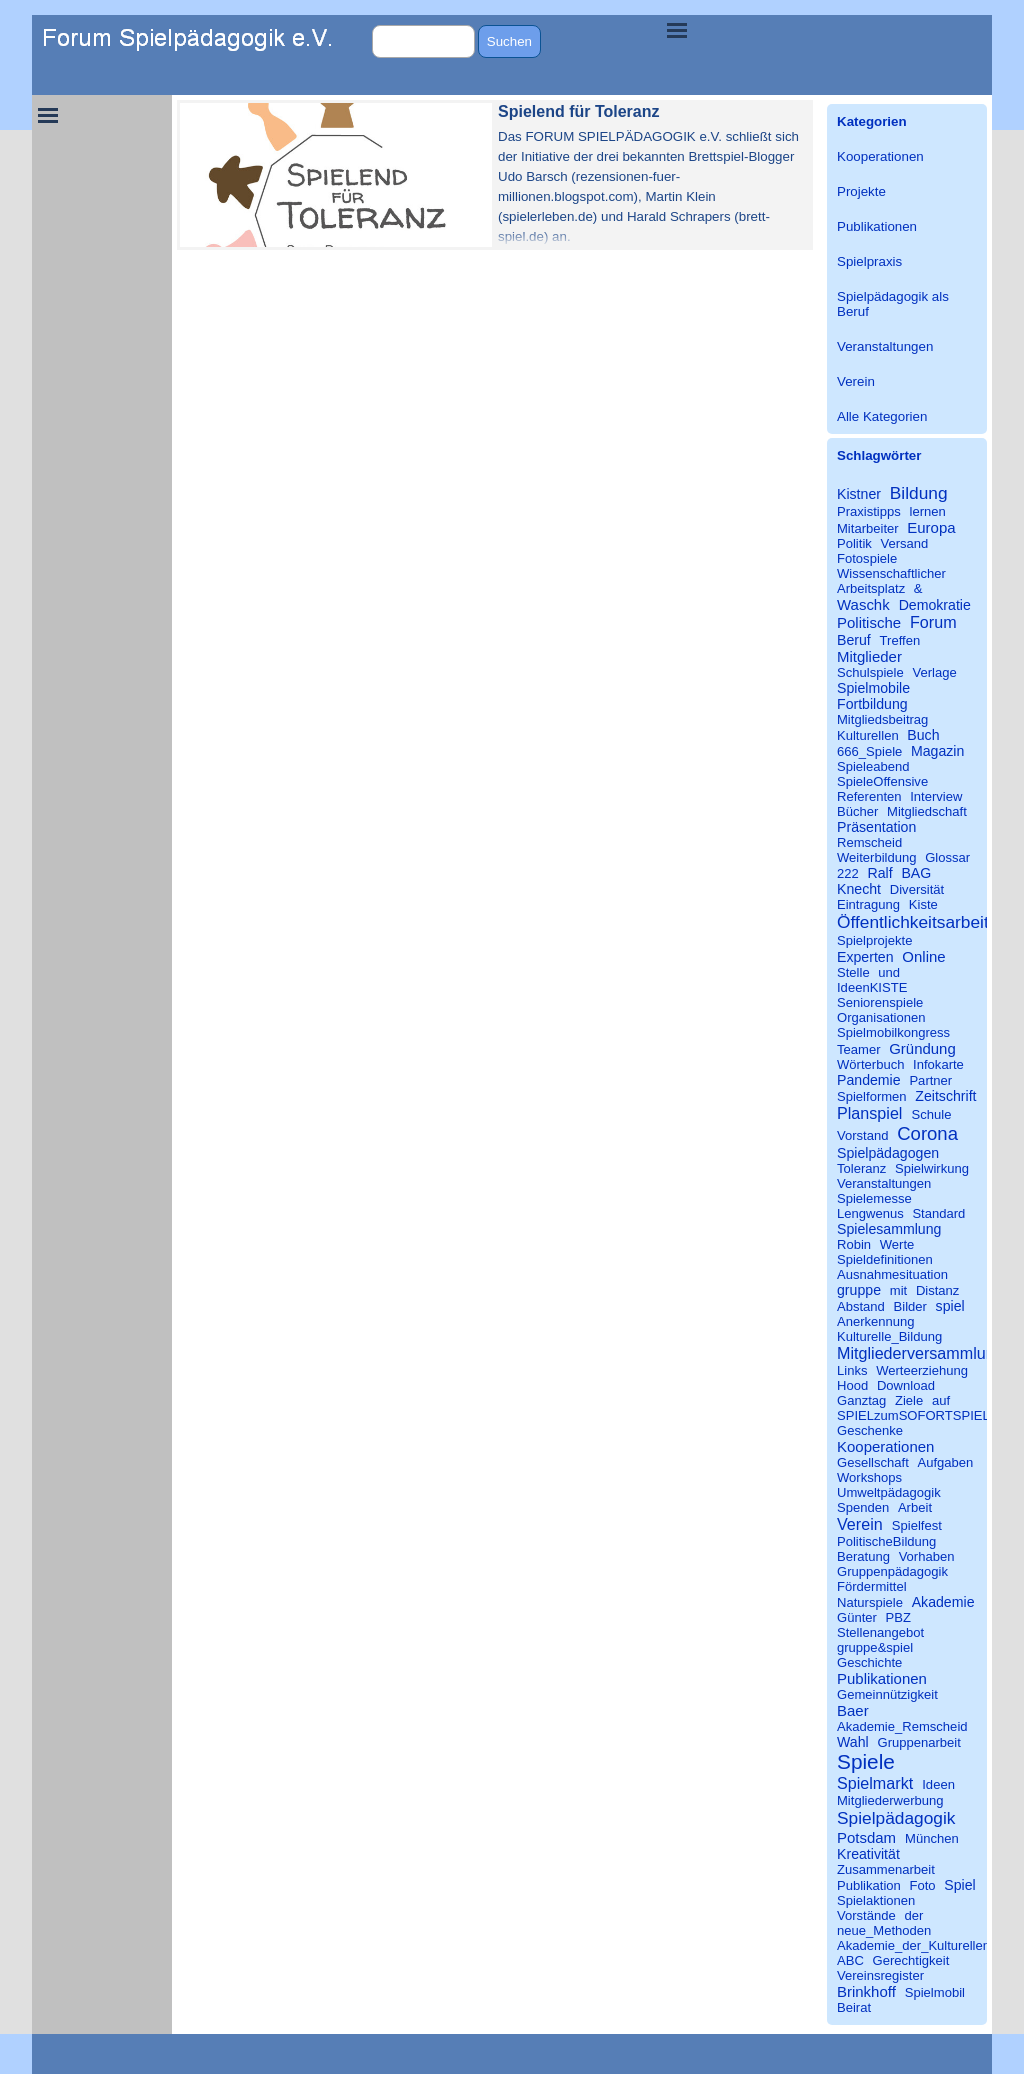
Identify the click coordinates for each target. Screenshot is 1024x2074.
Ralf (879, 873)
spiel (950, 1306)
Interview (936, 796)
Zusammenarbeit (886, 1869)
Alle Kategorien (882, 416)
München (932, 1838)
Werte (897, 1244)
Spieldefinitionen (885, 1259)
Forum (933, 622)
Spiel (959, 1885)
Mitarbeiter (868, 528)
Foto (923, 1885)
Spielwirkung (932, 1168)
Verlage (934, 672)
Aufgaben (945, 1462)
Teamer (859, 1049)
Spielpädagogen (888, 1153)
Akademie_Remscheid (902, 1726)
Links (852, 1370)
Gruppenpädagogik (892, 1571)
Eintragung (868, 904)
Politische (869, 622)
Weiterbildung (877, 857)
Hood (852, 1385)
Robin (854, 1244)
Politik (854, 543)
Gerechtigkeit (911, 1960)
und (889, 972)
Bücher (857, 811)
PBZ (898, 1617)
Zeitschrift (945, 1096)
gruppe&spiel (875, 1647)
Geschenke (870, 1430)
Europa (931, 527)
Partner (930, 1080)
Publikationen (877, 226)
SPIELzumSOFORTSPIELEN (922, 1415)
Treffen (900, 640)
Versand (904, 543)
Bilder (910, 1306)
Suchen (509, 41)
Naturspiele (870, 1602)
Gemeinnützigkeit (887, 1694)
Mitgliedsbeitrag (882, 719)
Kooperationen (880, 156)
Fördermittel (872, 1586)
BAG (916, 873)
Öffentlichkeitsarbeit (913, 922)
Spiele (866, 1761)
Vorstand (863, 1135)
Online (923, 956)
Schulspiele (870, 672)
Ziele (909, 1400)
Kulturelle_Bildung (889, 1336)
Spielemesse (874, 1198)
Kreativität (868, 1854)
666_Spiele (869, 751)
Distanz (938, 1290)
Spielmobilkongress (893, 1032)
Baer (853, 1710)
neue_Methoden (884, 1930)
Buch (923, 735)
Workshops (869, 1477)
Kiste (923, 904)
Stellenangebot (880, 1632)
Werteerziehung (922, 1370)
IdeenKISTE (872, 987)
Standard (938, 1213)
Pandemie (869, 1080)
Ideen (938, 1784)
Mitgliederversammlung (920, 1353)
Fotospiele (867, 558)
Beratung (863, 1556)
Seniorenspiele (880, 1002)
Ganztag (861, 1400)
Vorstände (866, 1915)
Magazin (937, 751)
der (913, 1915)
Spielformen (872, 1096)
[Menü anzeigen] (677, 30)
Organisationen (881, 1017)
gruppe (859, 1290)
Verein (856, 381)
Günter (857, 1617)
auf (941, 1400)
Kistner (859, 494)
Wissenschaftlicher (891, 573)
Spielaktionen (876, 1900)
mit (898, 1290)
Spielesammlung (889, 1229)
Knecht (859, 889)
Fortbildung (872, 704)
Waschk (863, 604)
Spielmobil (935, 1992)
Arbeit (915, 1507)
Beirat (854, 2007)
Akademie (943, 1602)
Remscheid (869, 842)
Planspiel (869, 1113)
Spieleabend (873, 766)
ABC (850, 1960)
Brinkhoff (866, 1991)
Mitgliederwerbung (890, 1800)
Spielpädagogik (896, 1818)
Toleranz (861, 1168)
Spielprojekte (874, 940)
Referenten (869, 796)
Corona (927, 1133)
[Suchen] (423, 41)
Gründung (922, 1048)
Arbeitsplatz (871, 588)
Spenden (863, 1507)
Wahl (853, 1742)
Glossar (947, 857)
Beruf (854, 640)
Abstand (861, 1306)
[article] (495, 175)
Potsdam (866, 1837)
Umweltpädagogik (889, 1492)
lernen (927, 511)
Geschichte (869, 1662)
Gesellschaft (873, 1462)
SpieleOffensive (882, 781)
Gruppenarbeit (918, 1742)
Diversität (917, 889)
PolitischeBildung (886, 1541)
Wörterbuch (870, 1064)
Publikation (869, 1885)
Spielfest (917, 1525)
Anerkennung (876, 1321)
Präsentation (876, 827)
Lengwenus (870, 1213)
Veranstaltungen (885, 346)
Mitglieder (869, 656)
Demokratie (935, 605)
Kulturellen (868, 735)
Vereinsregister (880, 1975)
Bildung (919, 493)
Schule (932, 1114)
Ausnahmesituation (892, 1274)
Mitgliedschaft (927, 811)
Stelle (853, 972)
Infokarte (938, 1064)
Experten (865, 957)
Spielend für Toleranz (579, 111)
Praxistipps (869, 511)
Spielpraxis (869, 261)
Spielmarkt (875, 1783)
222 (848, 873)
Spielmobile (873, 688)
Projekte (861, 191)
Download (906, 1385)
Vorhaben (927, 1556)
